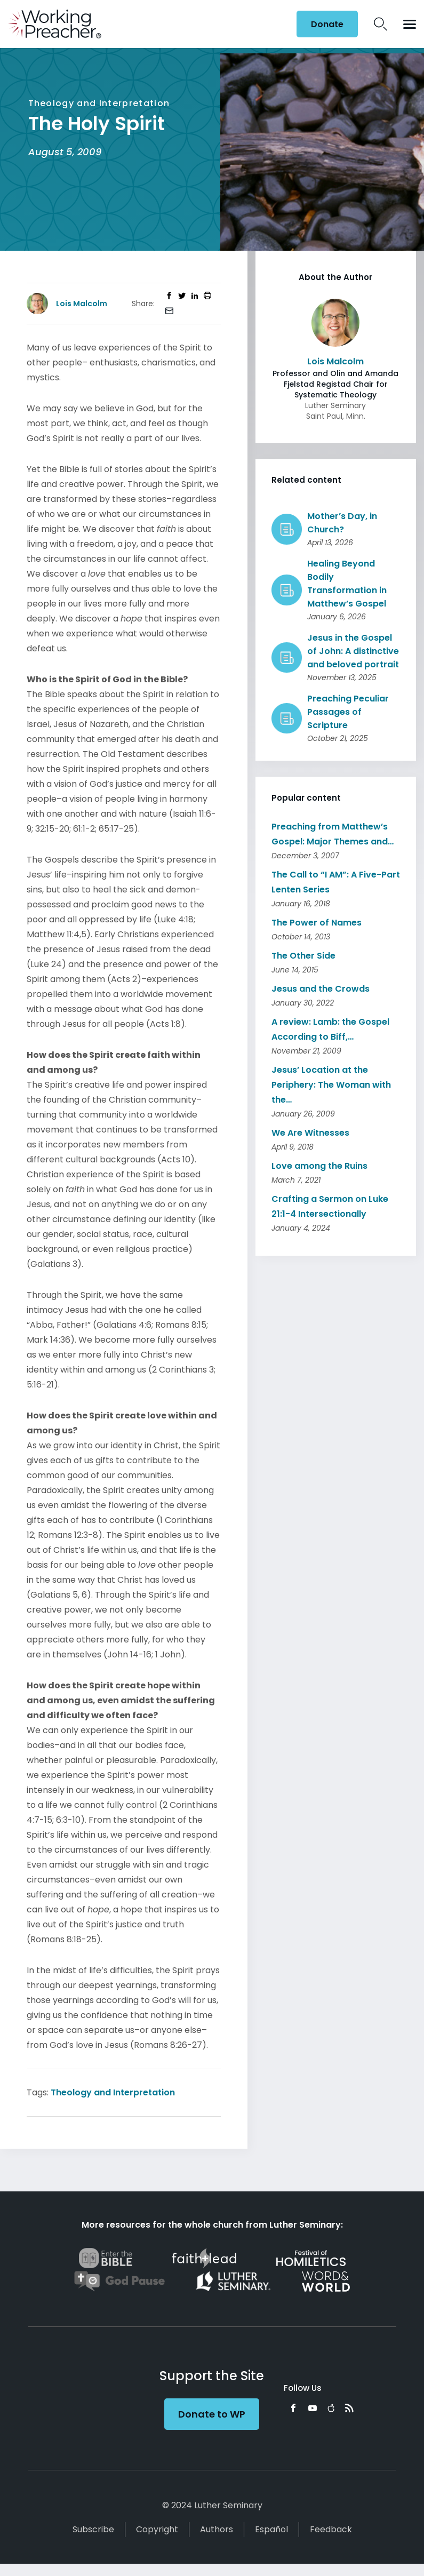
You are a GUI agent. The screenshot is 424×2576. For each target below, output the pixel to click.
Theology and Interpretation (113, 2092)
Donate (327, 24)
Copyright (157, 2529)
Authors (216, 2529)
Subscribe (93, 2529)
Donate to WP (211, 2414)
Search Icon (380, 24)
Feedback (331, 2529)
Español (271, 2529)
